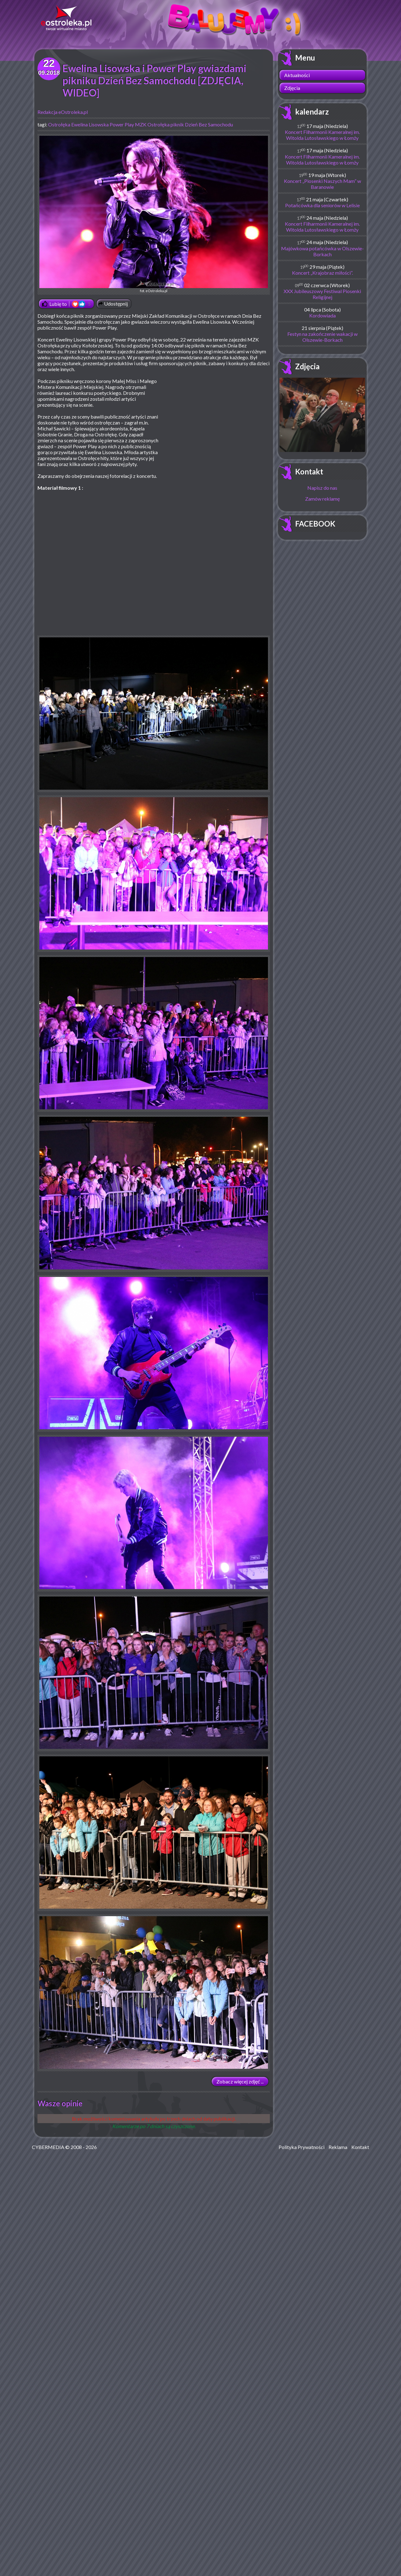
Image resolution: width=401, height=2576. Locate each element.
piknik (177, 124)
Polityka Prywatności (301, 2147)
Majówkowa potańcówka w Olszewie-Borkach (322, 251)
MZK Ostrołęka (152, 124)
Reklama (338, 2147)
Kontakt (309, 471)
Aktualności (297, 75)
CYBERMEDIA (48, 2147)
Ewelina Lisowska (90, 124)
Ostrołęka (59, 124)
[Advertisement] (217, 423)
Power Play (122, 124)
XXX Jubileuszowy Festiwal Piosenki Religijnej (322, 294)
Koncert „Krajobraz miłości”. (322, 273)
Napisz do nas (322, 488)
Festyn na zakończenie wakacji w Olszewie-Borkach (322, 337)
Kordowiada (322, 315)
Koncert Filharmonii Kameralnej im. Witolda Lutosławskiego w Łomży (322, 135)
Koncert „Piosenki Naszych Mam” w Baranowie (322, 184)
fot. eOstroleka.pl (153, 214)
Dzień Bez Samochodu (209, 124)
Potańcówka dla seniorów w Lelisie (322, 205)
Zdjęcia (292, 88)
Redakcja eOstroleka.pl (62, 112)
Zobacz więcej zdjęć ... (240, 2081)
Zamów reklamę (322, 499)
